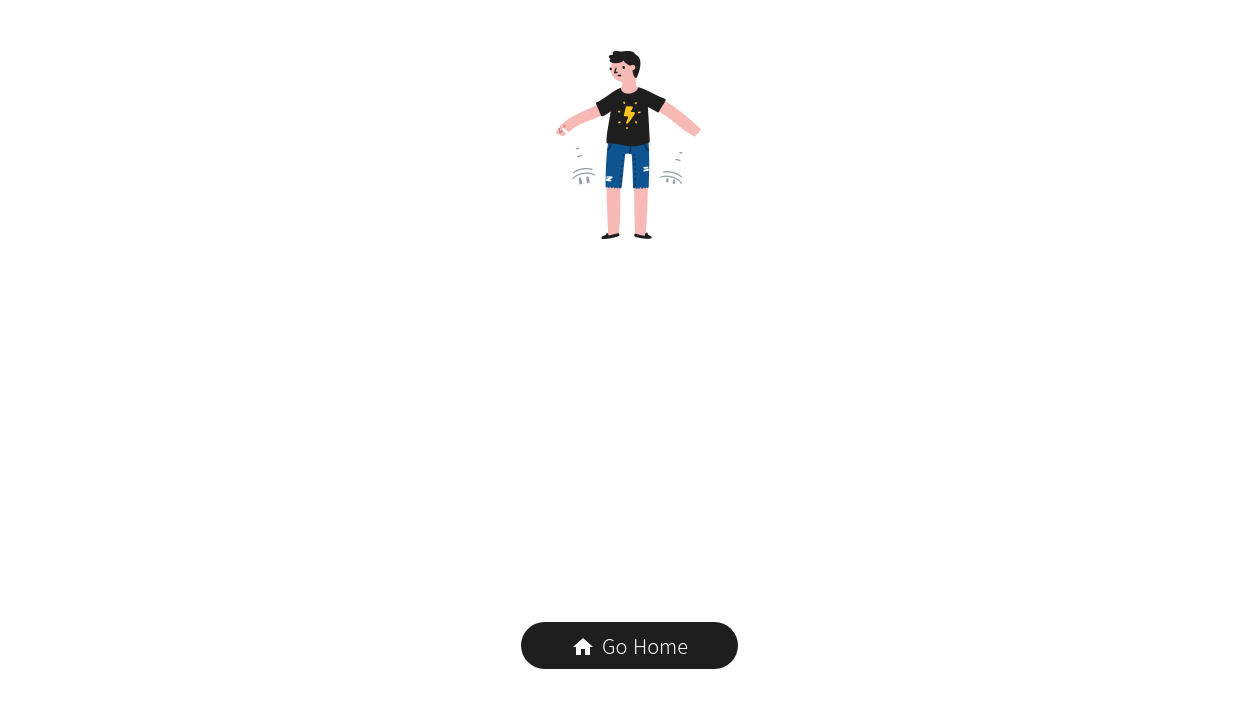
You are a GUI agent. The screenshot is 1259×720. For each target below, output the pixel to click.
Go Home (629, 645)
